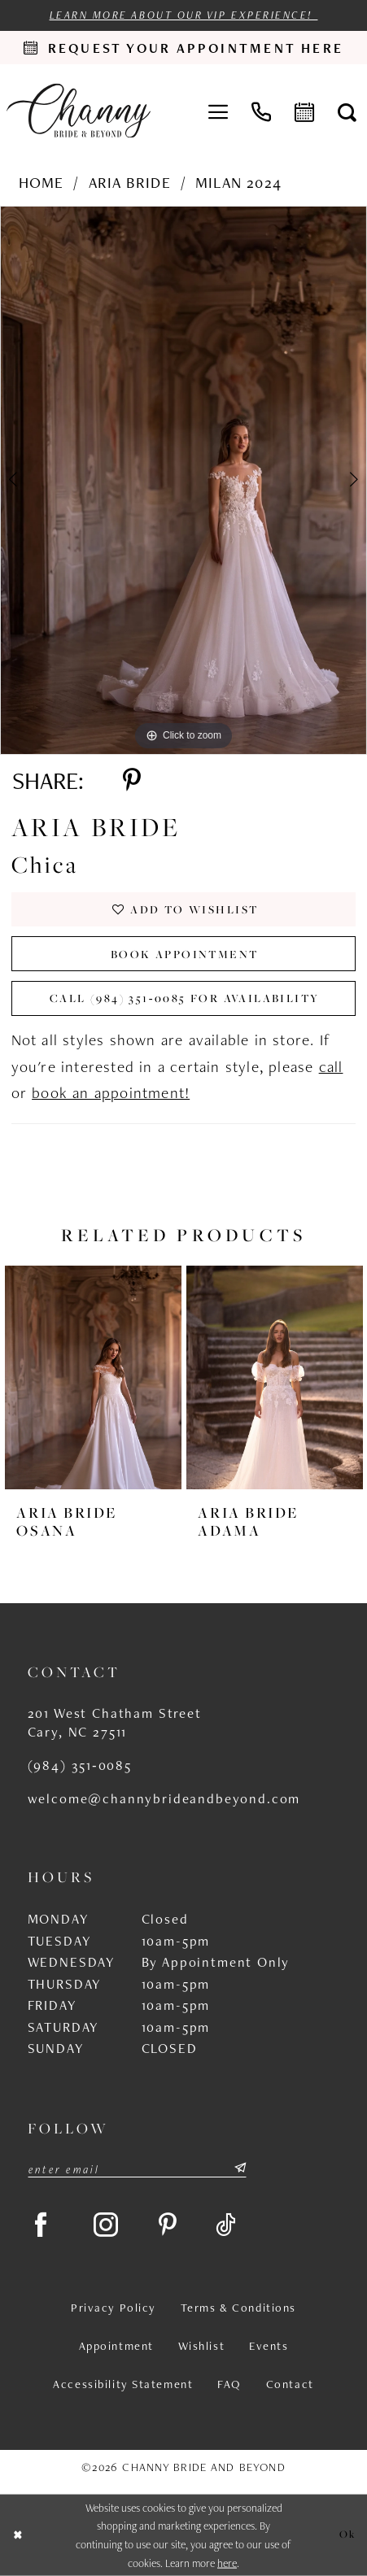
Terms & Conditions (238, 2308)
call (331, 1067)
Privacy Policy (113, 2308)
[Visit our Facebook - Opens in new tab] (41, 2224)
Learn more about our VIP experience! (184, 15)
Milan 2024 (238, 182)
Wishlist (201, 2346)
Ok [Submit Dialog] (347, 2534)
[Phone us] (261, 111)
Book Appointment (185, 954)
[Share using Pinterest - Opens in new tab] (131, 780)
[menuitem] (218, 111)
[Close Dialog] (18, 2535)
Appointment (116, 2346)
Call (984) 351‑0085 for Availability (184, 998)
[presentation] (93, 1378)
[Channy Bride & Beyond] (79, 111)
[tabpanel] (183, 481)
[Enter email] (137, 2168)
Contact (290, 2384)
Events (268, 2346)
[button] (218, 111)
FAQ (229, 2384)
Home (41, 182)
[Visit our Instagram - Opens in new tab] (107, 2224)
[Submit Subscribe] (239, 2168)
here (227, 2563)
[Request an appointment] (183, 47)
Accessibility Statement (123, 2384)
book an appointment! (111, 1093)
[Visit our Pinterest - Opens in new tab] (168, 2224)
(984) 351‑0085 (80, 1765)
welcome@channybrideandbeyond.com (164, 1798)
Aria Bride (130, 182)
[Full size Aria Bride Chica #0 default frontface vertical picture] (183, 481)
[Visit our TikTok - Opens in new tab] (227, 2224)
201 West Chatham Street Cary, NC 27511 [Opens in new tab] (115, 1722)
